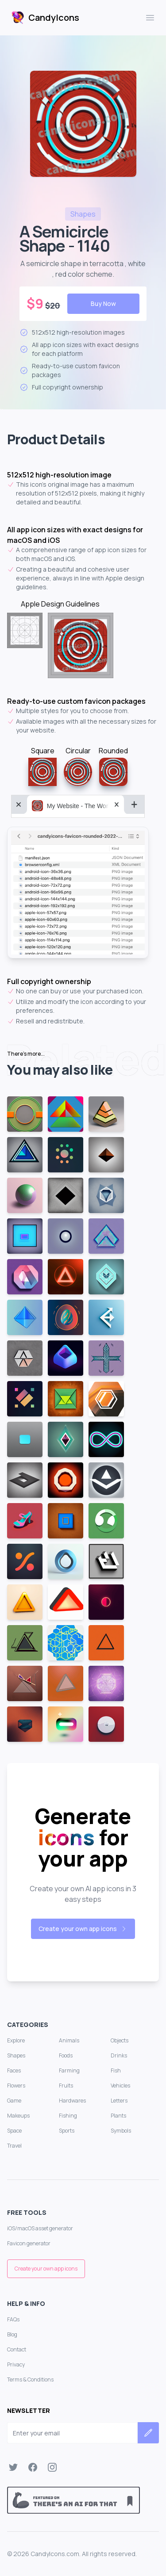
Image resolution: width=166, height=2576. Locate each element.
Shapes (16, 2055)
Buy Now (103, 303)
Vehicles (120, 2085)
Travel (14, 2145)
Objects (119, 2040)
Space (14, 2130)
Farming (69, 2070)
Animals (69, 2040)
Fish (116, 2070)
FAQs (13, 2319)
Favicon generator (28, 2243)
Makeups (18, 2115)
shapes (83, 214)
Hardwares (72, 2100)
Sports (66, 2130)
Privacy (16, 2364)
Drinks (119, 2055)
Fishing (68, 2115)
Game (14, 2100)
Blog (12, 2334)
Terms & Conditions (30, 2379)
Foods (66, 2055)
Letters (119, 2100)
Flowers (16, 2085)
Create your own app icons (83, 1928)
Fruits (66, 2085)
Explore (16, 2040)
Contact (16, 2349)
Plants (118, 2115)
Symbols (121, 2130)
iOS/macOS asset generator (40, 2228)
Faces (14, 2070)
